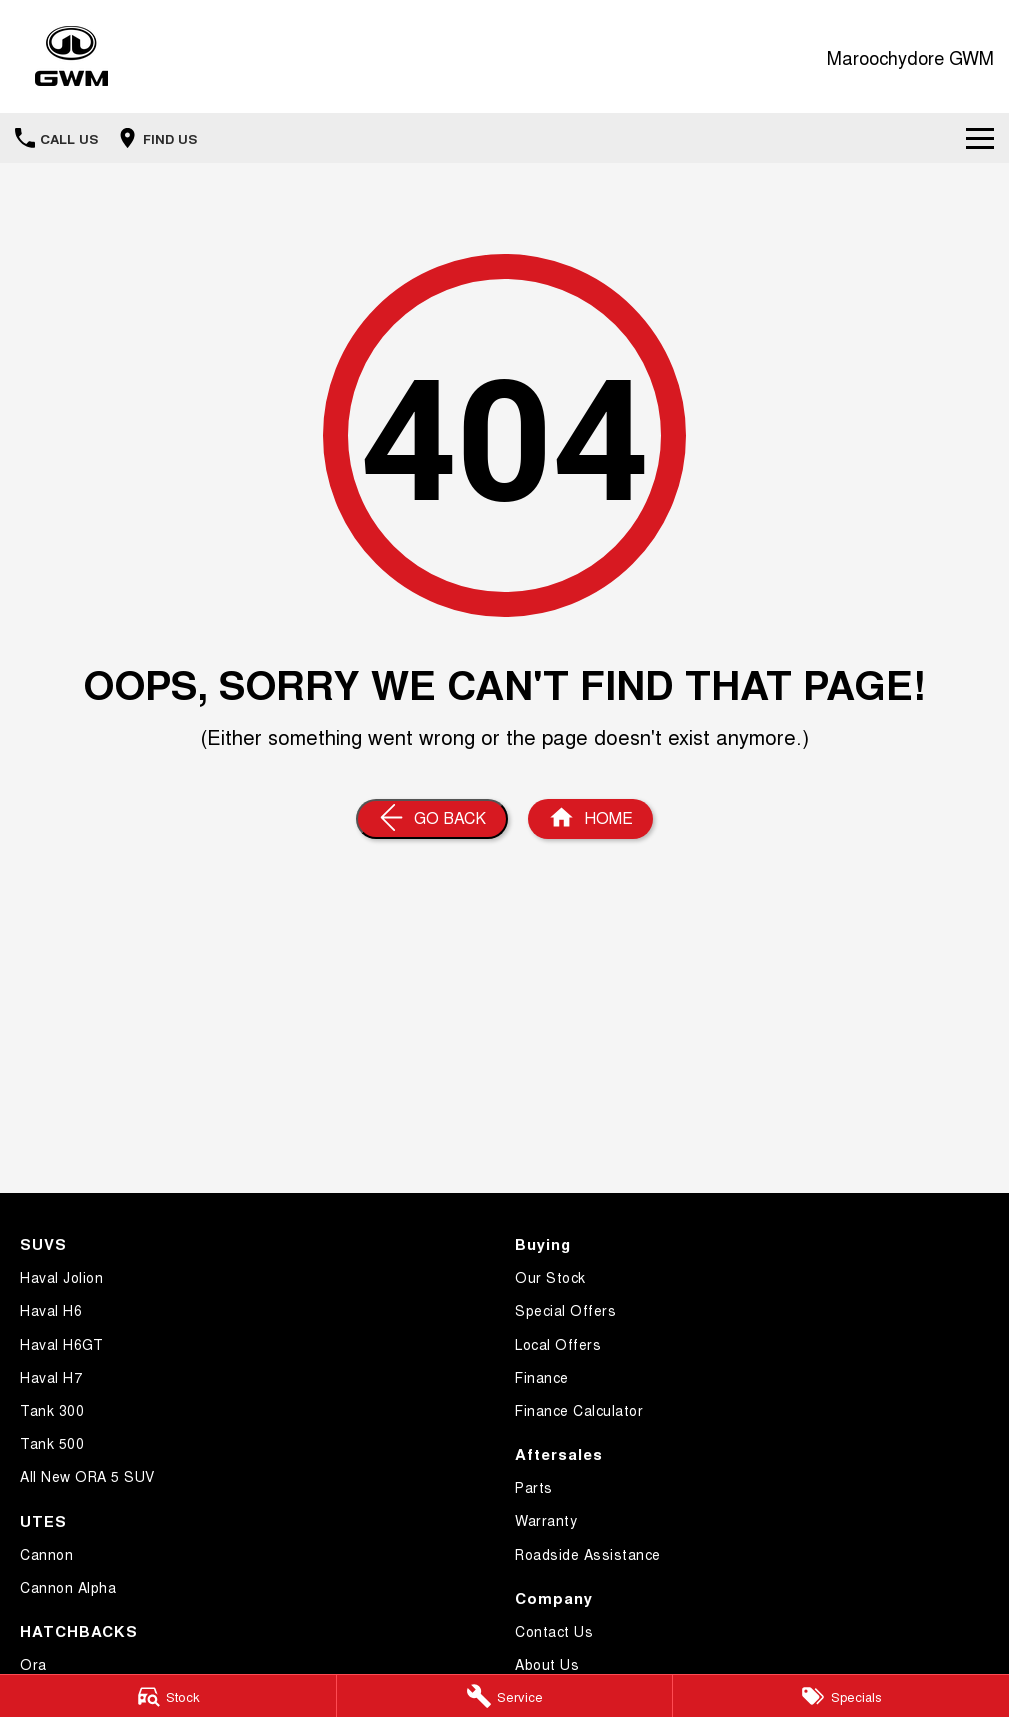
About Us (547, 1664)
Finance (542, 1377)
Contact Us (554, 1631)
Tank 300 (52, 1410)
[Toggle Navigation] (980, 138)
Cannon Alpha (68, 1587)
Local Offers (558, 1344)
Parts (534, 1487)
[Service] (505, 1696)
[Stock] (168, 1696)
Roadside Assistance (588, 1554)
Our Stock (550, 1277)
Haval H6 (51, 1310)
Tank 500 (52, 1443)
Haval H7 (51, 1377)
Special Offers (565, 1310)
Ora (33, 1664)
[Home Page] (71, 56)
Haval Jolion (61, 1277)
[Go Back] (432, 819)
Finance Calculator (579, 1410)
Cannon (46, 1554)
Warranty (546, 1520)
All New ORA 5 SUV (87, 1476)
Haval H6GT (61, 1344)
